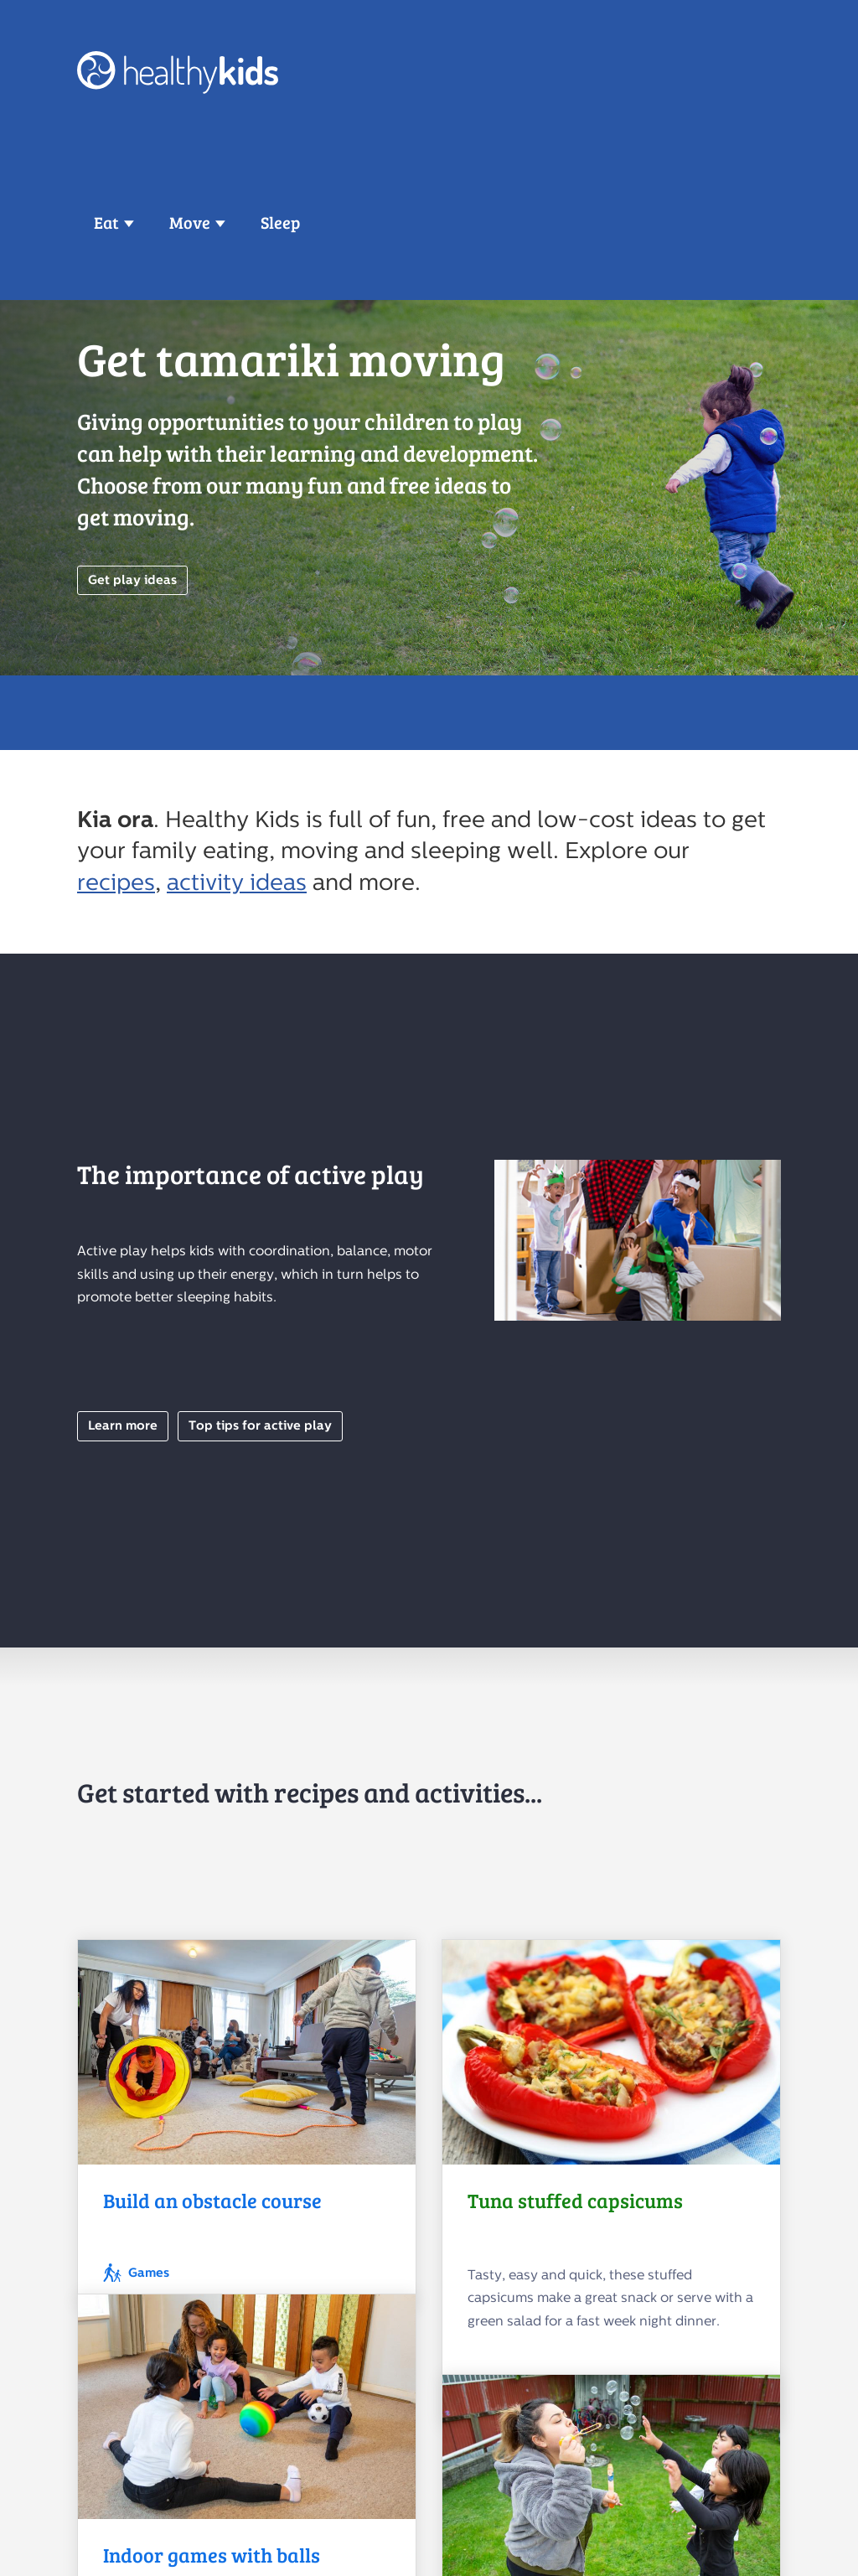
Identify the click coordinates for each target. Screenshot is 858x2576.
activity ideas (237, 882)
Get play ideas (132, 580)
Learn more (123, 1426)
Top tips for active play (260, 1426)
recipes (116, 882)
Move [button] (189, 222)
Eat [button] (106, 222)
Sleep (280, 222)
